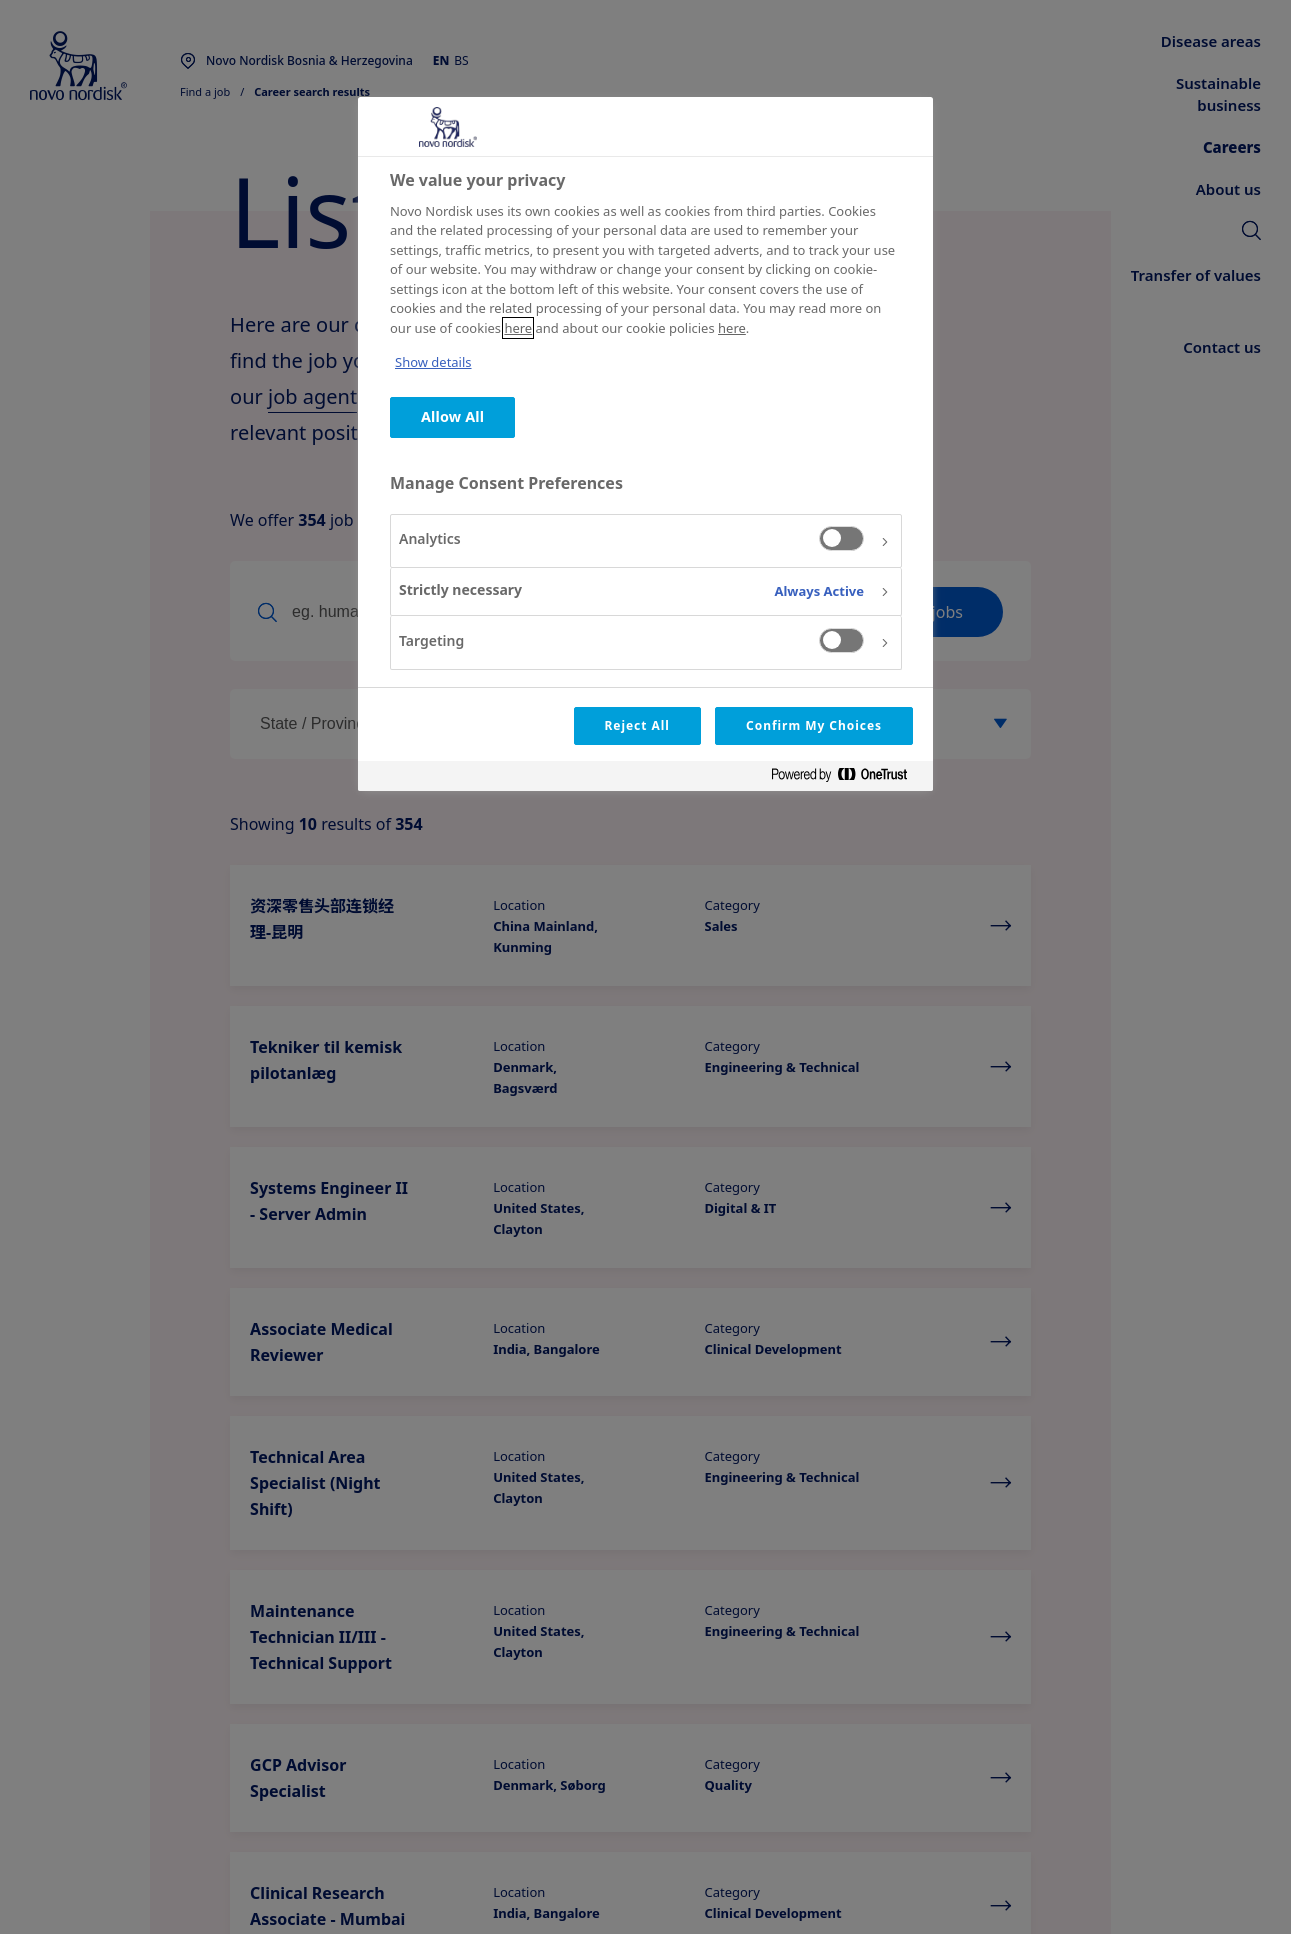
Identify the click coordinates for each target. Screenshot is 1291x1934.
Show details (433, 362)
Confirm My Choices (814, 725)
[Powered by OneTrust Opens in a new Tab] (847, 778)
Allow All (452, 416)
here (518, 328)
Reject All (637, 725)
